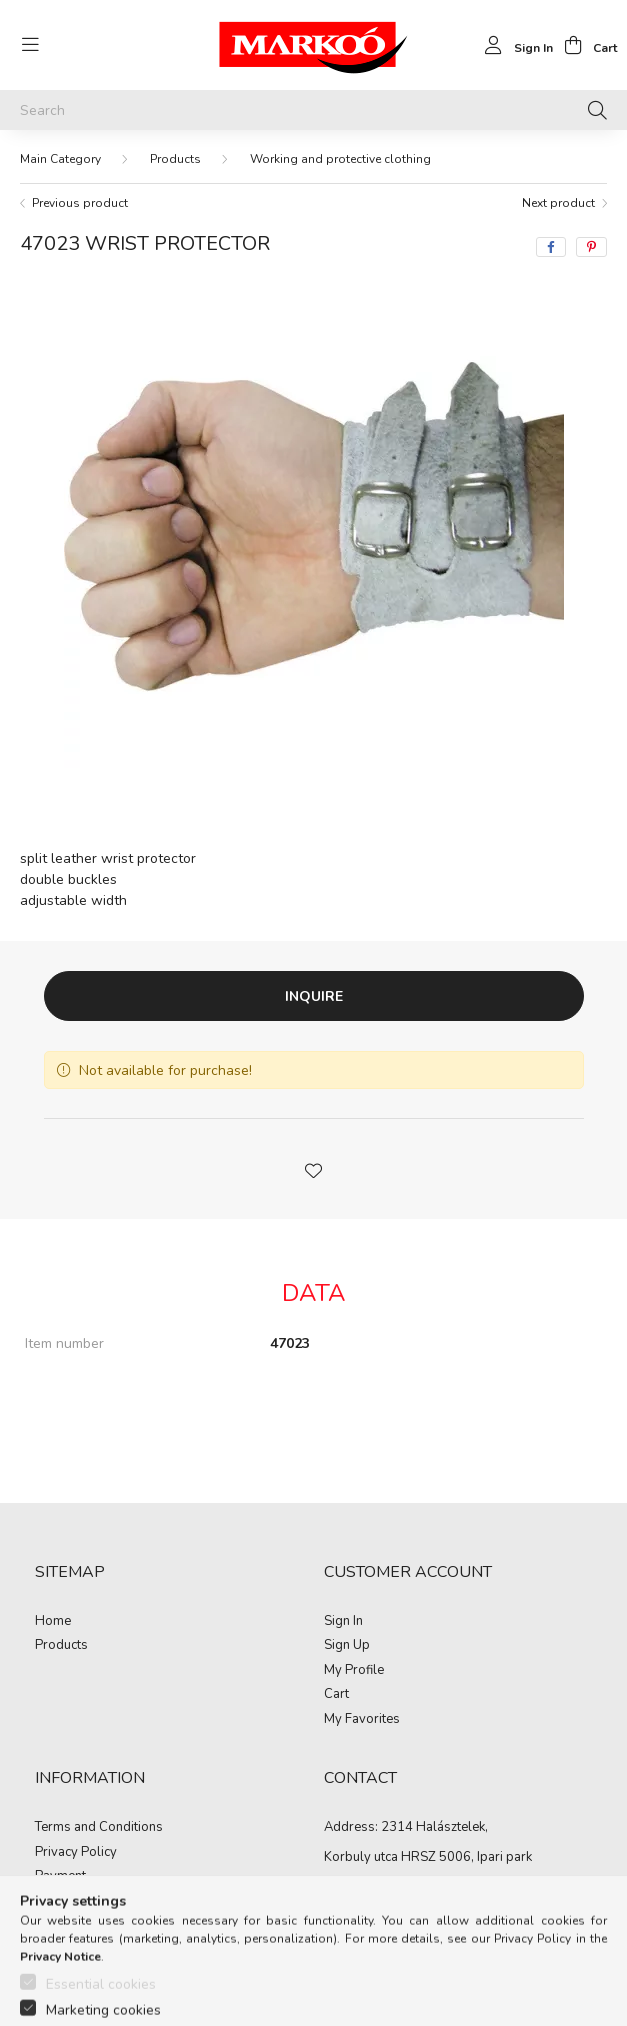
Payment (60, 1877)
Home (53, 1622)
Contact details (79, 1926)
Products (175, 159)
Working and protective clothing (340, 159)
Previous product (80, 203)
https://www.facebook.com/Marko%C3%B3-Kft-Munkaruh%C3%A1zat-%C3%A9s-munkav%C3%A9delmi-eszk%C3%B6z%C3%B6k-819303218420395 (328, 1946)
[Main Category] (60, 159)
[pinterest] (591, 247)
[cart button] (585, 45)
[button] (314, 1169)
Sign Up (347, 1646)
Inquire (314, 996)
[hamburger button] (30, 45)
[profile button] (513, 45)
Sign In (343, 1622)
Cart (336, 1695)
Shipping (61, 1902)
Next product (558, 203)
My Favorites (362, 1720)
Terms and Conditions (99, 1828)
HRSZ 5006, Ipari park (466, 1857)
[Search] (313, 110)
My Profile (354, 1671)
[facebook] (551, 247)
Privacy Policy (76, 1853)
